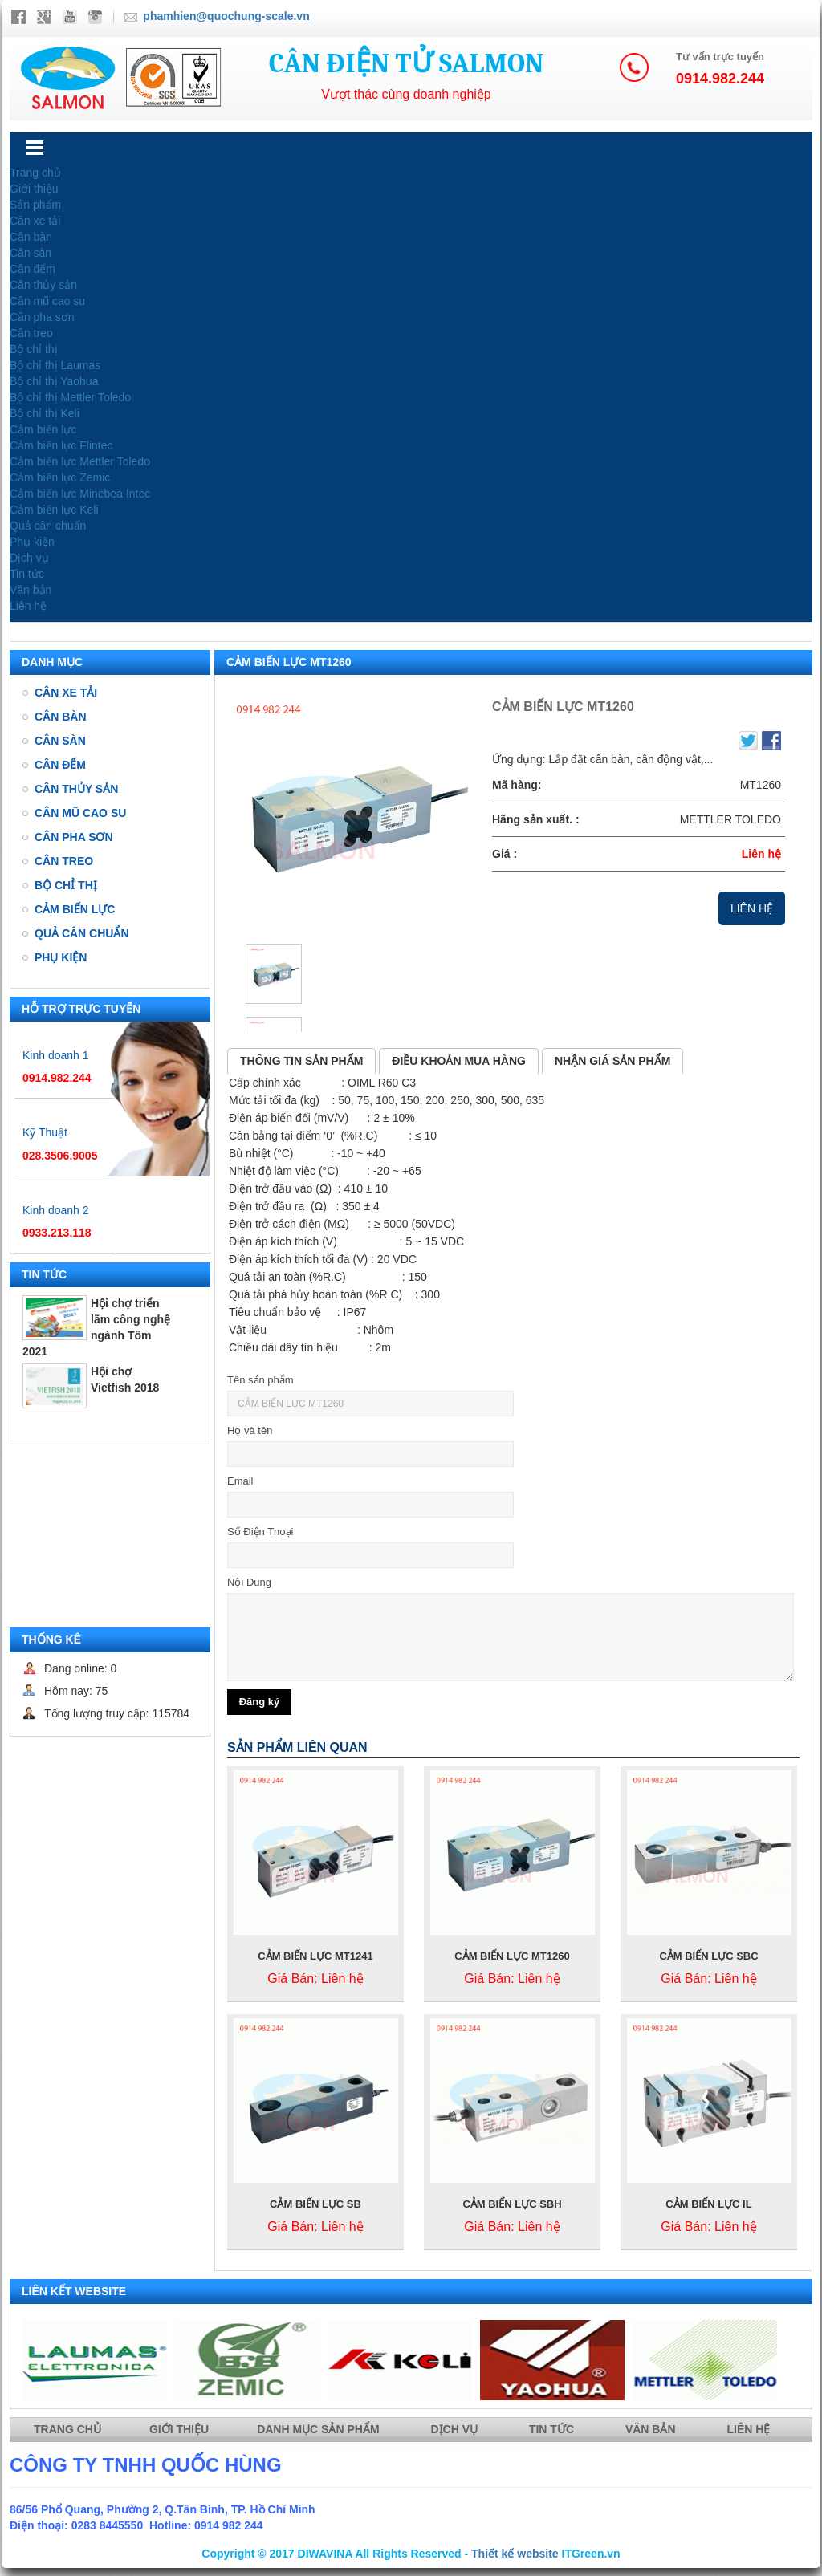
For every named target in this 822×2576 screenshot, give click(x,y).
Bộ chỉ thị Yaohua (54, 381)
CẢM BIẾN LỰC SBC (708, 1956)
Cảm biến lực (43, 429)
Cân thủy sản (43, 284)
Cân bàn (31, 236)
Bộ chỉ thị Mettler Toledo (70, 397)
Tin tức (27, 573)
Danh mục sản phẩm (319, 2429)
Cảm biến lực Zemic (60, 477)
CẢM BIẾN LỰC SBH (511, 2204)
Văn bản (30, 589)
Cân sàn (30, 252)
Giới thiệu (34, 188)
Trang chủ (35, 172)
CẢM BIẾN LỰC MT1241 (315, 1956)
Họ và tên (249, 1430)
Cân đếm (32, 268)
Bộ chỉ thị (34, 349)
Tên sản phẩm (260, 1380)
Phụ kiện (32, 541)
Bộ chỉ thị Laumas (55, 365)
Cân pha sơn (42, 317)
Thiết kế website (515, 2553)
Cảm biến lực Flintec (61, 445)
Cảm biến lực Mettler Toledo (80, 461)
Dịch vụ (29, 557)
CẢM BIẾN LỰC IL (708, 2204)
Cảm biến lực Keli (54, 509)
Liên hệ (28, 605)
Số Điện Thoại (260, 1532)
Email (240, 1481)
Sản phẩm (35, 204)
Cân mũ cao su (47, 301)
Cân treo (31, 333)
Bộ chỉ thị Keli (44, 413)
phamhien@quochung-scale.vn (226, 16)
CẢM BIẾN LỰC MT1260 (511, 1956)
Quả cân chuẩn (48, 525)
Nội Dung (249, 1582)
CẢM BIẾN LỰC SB (315, 2204)
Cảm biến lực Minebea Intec (80, 493)
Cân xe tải (35, 220)
